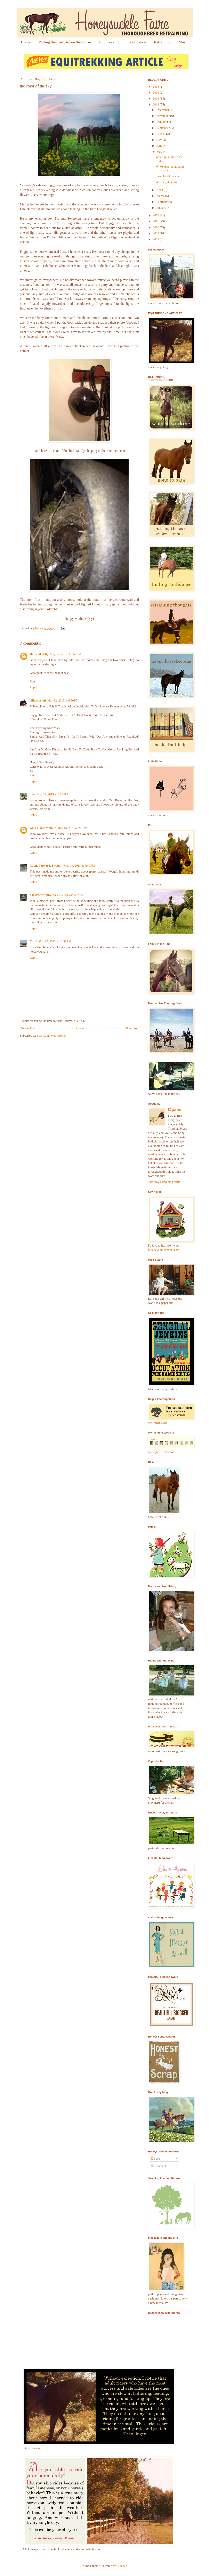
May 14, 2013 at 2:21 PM (73, 828)
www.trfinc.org (157, 1422)
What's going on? (166, 182)
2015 (156, 92)
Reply (33, 687)
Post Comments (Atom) (51, 1035)
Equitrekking (109, 42)
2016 (156, 86)
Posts (155, 2158)
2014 (156, 98)
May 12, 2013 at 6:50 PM (63, 700)
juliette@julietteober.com (163, 1249)
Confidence (137, 42)
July (159, 139)
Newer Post (28, 1028)
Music (183, 42)
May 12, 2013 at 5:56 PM (65, 654)
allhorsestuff (38, 700)
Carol (33, 941)
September (163, 127)
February (162, 201)
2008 (156, 239)
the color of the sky (168, 176)
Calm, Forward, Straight (46, 865)
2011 (156, 221)
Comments (159, 2166)
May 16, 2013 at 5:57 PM (68, 894)
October (161, 121)
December (163, 109)
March (160, 195)
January (161, 207)
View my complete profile (164, 1181)
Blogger (122, 2565)
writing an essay (158, 1154)
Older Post (131, 1028)
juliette (176, 1110)
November (163, 115)
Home (25, 42)
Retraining (162, 42)
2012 (156, 215)
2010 (156, 227)
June (159, 145)
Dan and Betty (39, 654)
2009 (156, 233)
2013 (156, 104)
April (160, 190)
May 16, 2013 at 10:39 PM (54, 941)
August (161, 133)
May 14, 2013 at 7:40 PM (79, 865)
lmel (32, 794)
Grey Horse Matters (43, 828)
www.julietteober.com (161, 1452)
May (159, 151)
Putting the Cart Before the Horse (65, 42)
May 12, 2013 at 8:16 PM (52, 794)
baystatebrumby (40, 894)
